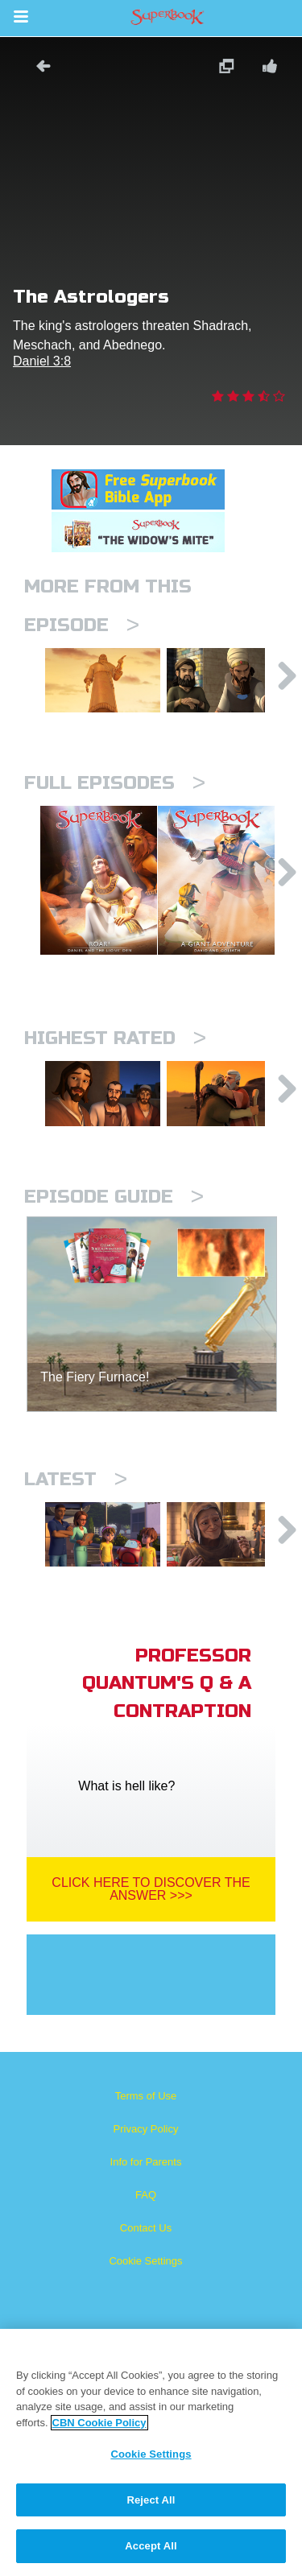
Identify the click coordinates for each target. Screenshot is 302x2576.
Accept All (150, 2546)
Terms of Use (146, 2096)
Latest (75, 1479)
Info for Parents (146, 2162)
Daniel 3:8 (42, 361)
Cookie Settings (145, 2261)
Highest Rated (115, 1038)
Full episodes (114, 783)
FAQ (145, 2195)
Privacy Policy (146, 2129)
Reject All (150, 2500)
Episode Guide (114, 1197)
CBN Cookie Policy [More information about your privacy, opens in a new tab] (99, 2423)
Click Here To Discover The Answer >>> (151, 1889)
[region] (151, 2452)
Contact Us (146, 2228)
